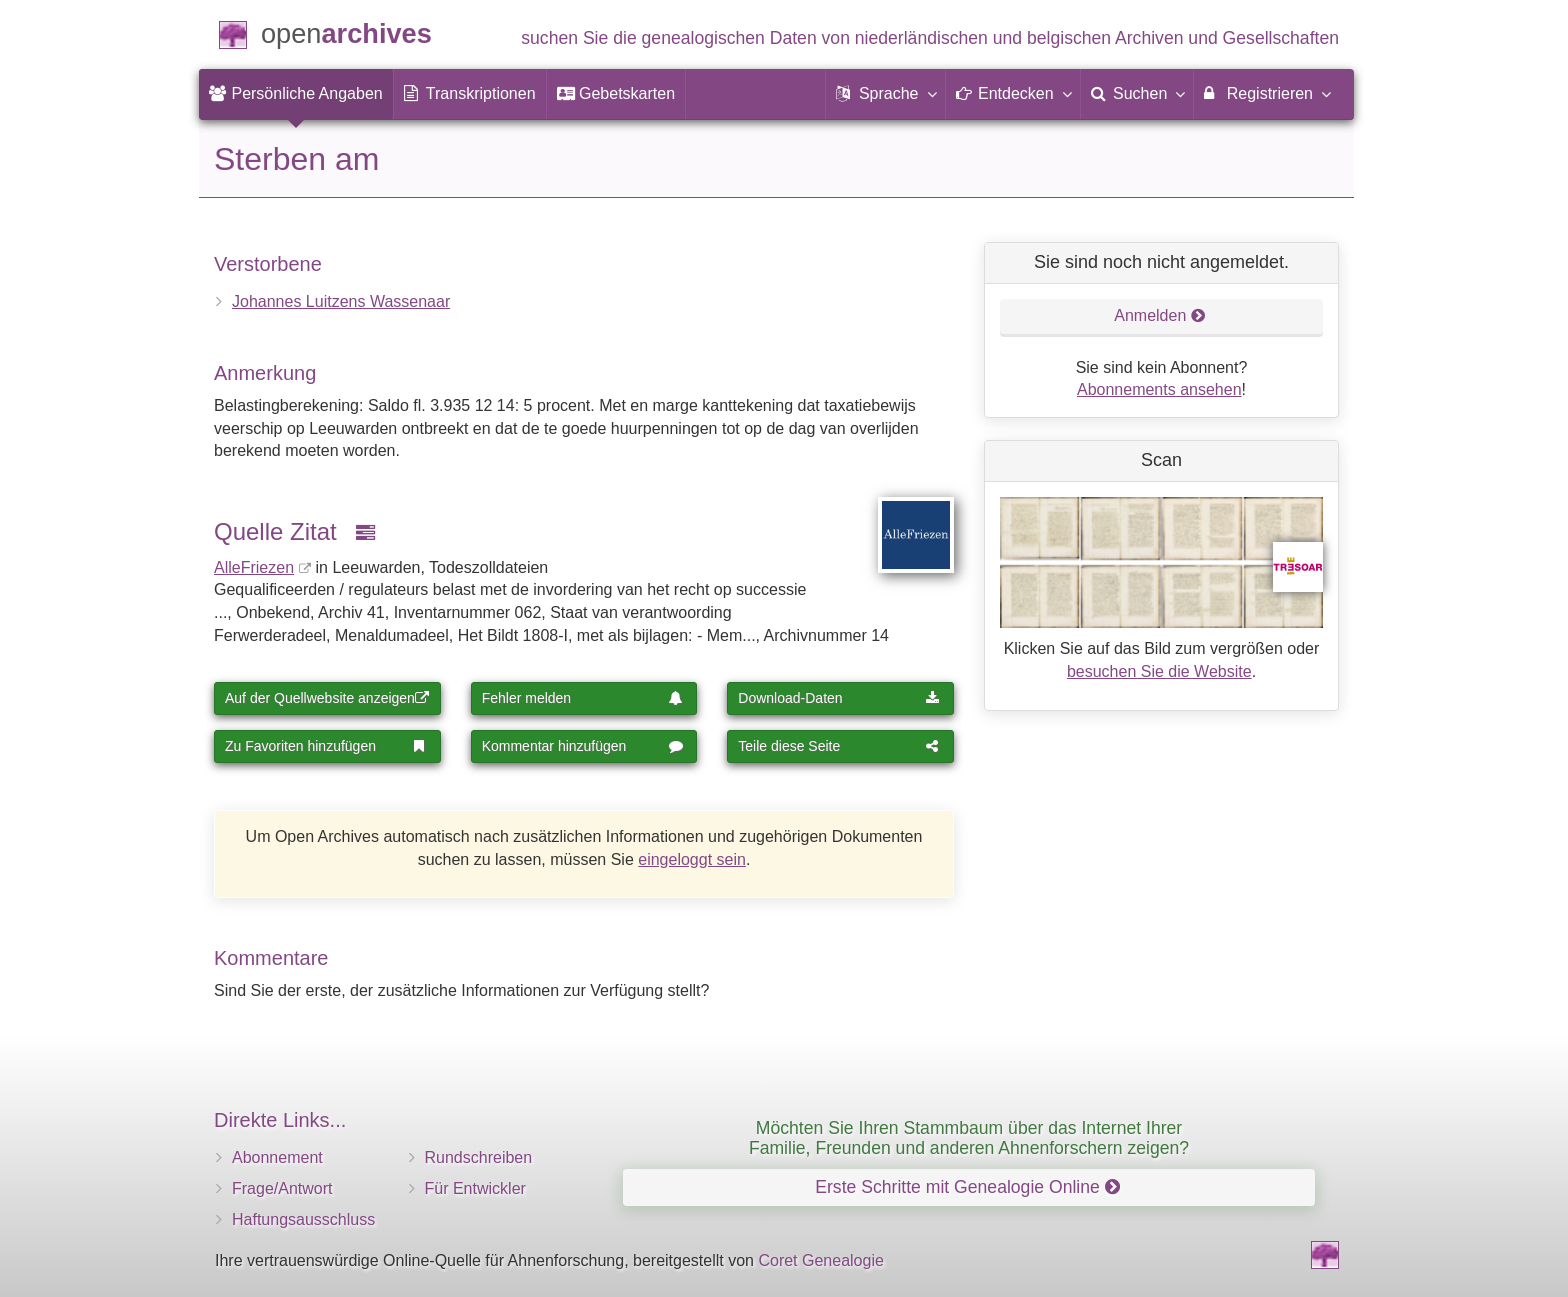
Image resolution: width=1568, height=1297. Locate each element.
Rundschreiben (479, 1157)
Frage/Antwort (282, 1188)
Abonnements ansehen (1159, 389)
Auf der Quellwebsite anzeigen (327, 698)
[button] (885, 94)
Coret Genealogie (820, 1260)
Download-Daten (839, 698)
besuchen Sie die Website (1159, 671)
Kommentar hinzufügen (583, 746)
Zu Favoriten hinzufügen (326, 746)
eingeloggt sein (692, 859)
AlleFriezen (254, 567)
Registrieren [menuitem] (1266, 93)
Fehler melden (583, 698)
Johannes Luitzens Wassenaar (341, 301)
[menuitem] (296, 94)
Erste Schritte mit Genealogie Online (967, 1187)
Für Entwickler (475, 1188)
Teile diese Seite (839, 746)
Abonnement (277, 1157)
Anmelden (1160, 315)
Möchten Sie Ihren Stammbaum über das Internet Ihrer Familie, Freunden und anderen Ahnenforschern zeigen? (969, 1137)
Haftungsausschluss (303, 1219)
